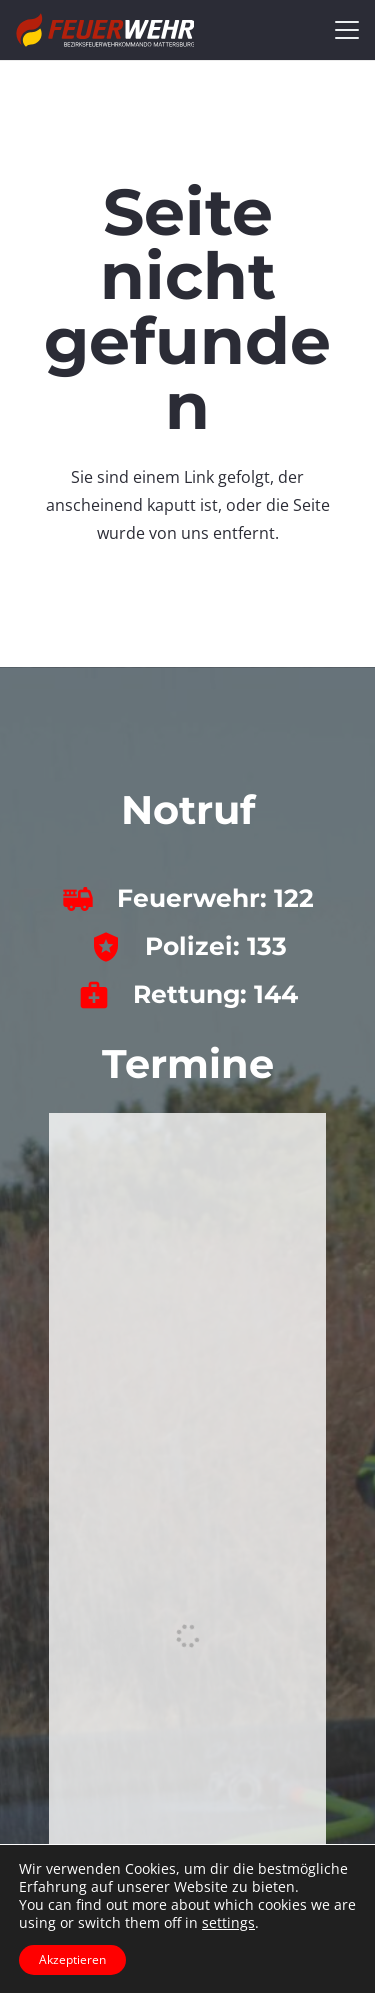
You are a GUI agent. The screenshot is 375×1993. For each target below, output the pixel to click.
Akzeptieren (72, 1959)
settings (228, 1923)
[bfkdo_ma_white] (105, 30)
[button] (347, 30)
